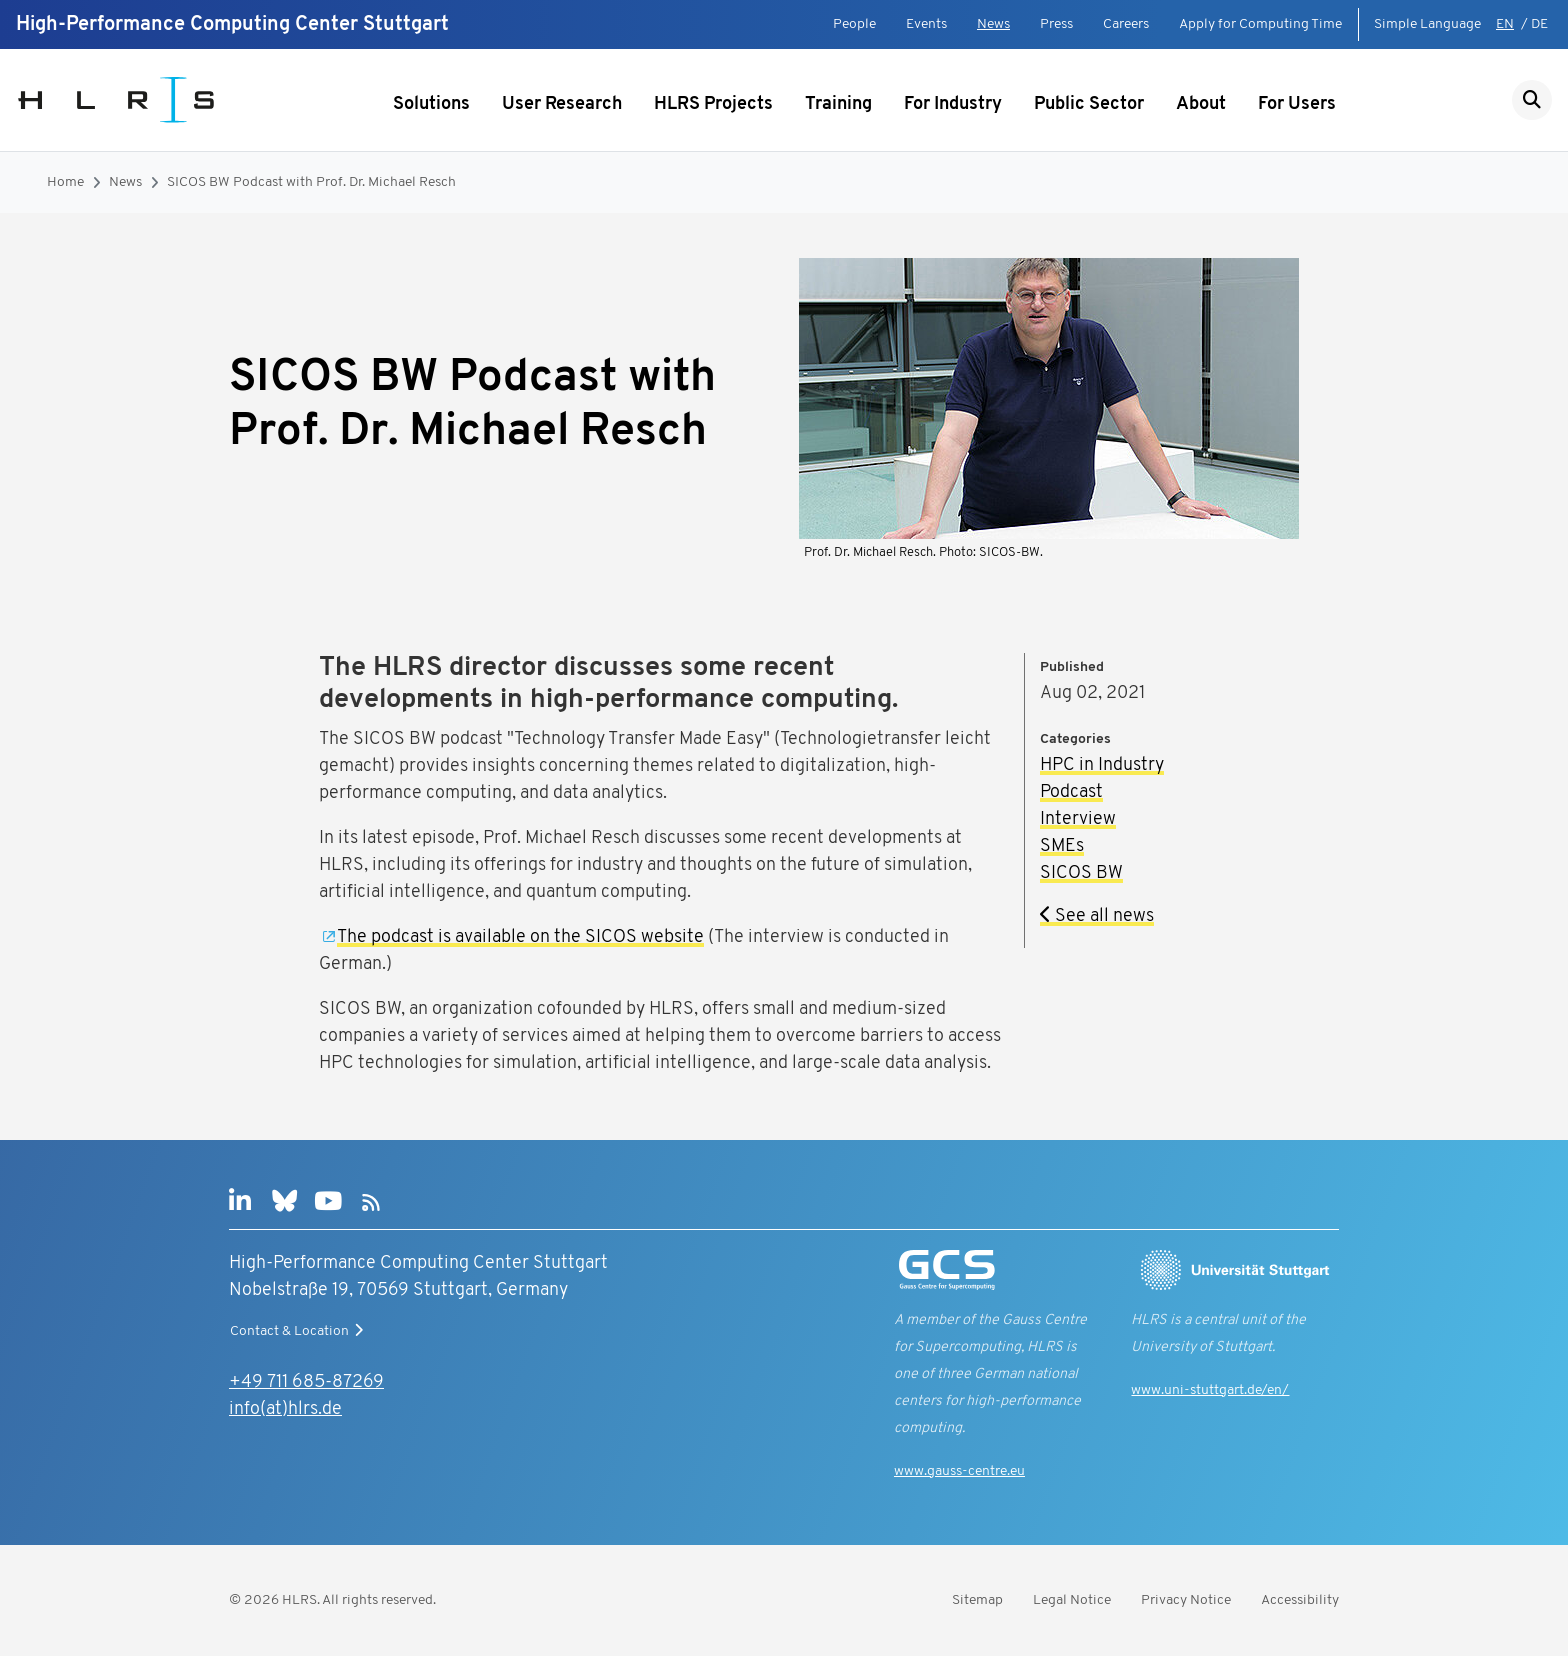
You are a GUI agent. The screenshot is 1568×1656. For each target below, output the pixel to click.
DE (1539, 24)
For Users (1297, 104)
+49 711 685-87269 (306, 1382)
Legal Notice (1072, 1600)
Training (838, 104)
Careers (1126, 24)
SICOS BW (1081, 873)
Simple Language (1427, 24)
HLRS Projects (713, 104)
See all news (1097, 916)
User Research (562, 104)
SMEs (1062, 846)
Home (65, 182)
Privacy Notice (1186, 1600)
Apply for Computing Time (1260, 24)
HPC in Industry (1102, 765)
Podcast (1071, 792)
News (993, 24)
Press (1056, 24)
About (1201, 104)
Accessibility (1300, 1600)
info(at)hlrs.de (285, 1409)
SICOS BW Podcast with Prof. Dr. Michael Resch (311, 182)
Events (926, 24)
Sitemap (977, 1600)
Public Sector (1089, 104)
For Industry (953, 104)
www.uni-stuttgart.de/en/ (1210, 1390)
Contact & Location (299, 1331)
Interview (1078, 819)
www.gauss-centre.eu (959, 1471)
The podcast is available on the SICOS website (520, 937)
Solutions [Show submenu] (431, 104)
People (854, 24)
